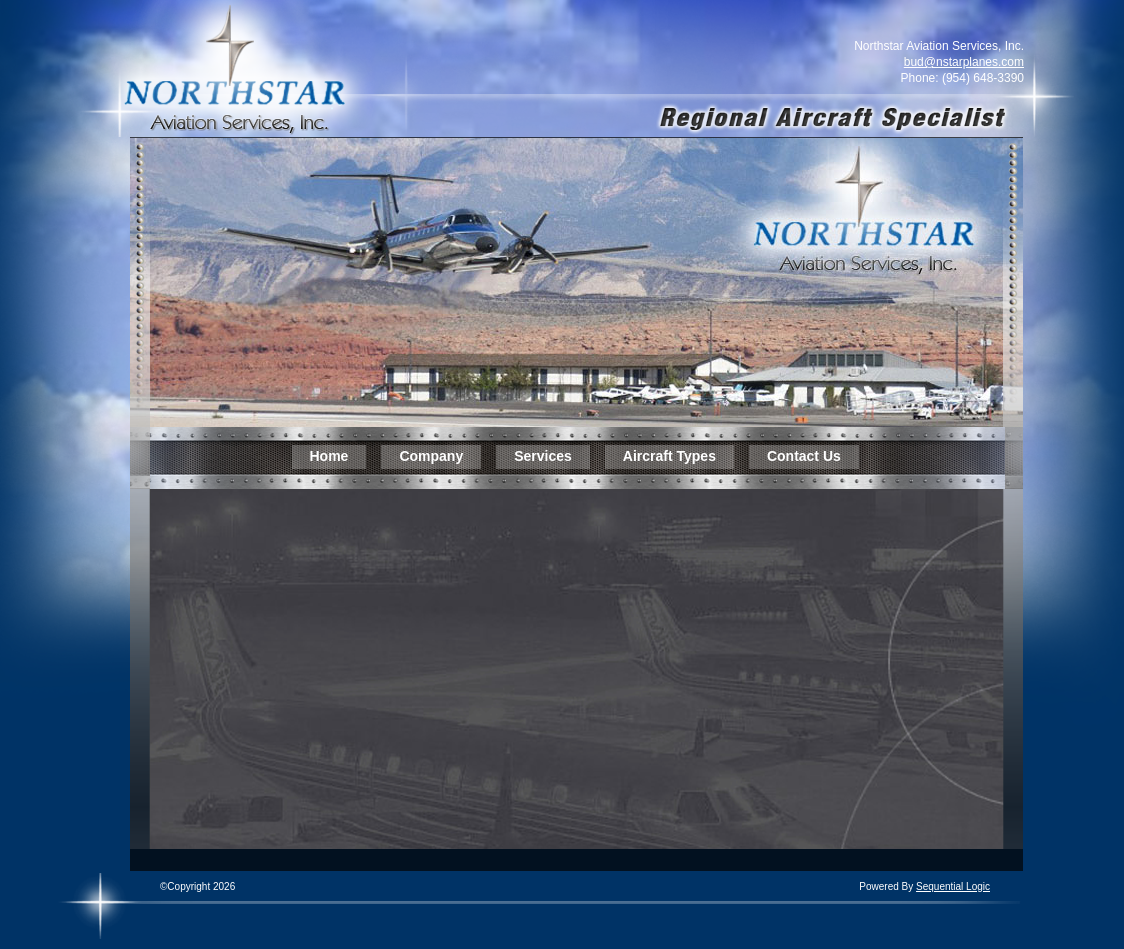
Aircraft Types (669, 456)
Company (431, 456)
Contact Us (804, 456)
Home (329, 456)
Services (543, 456)
